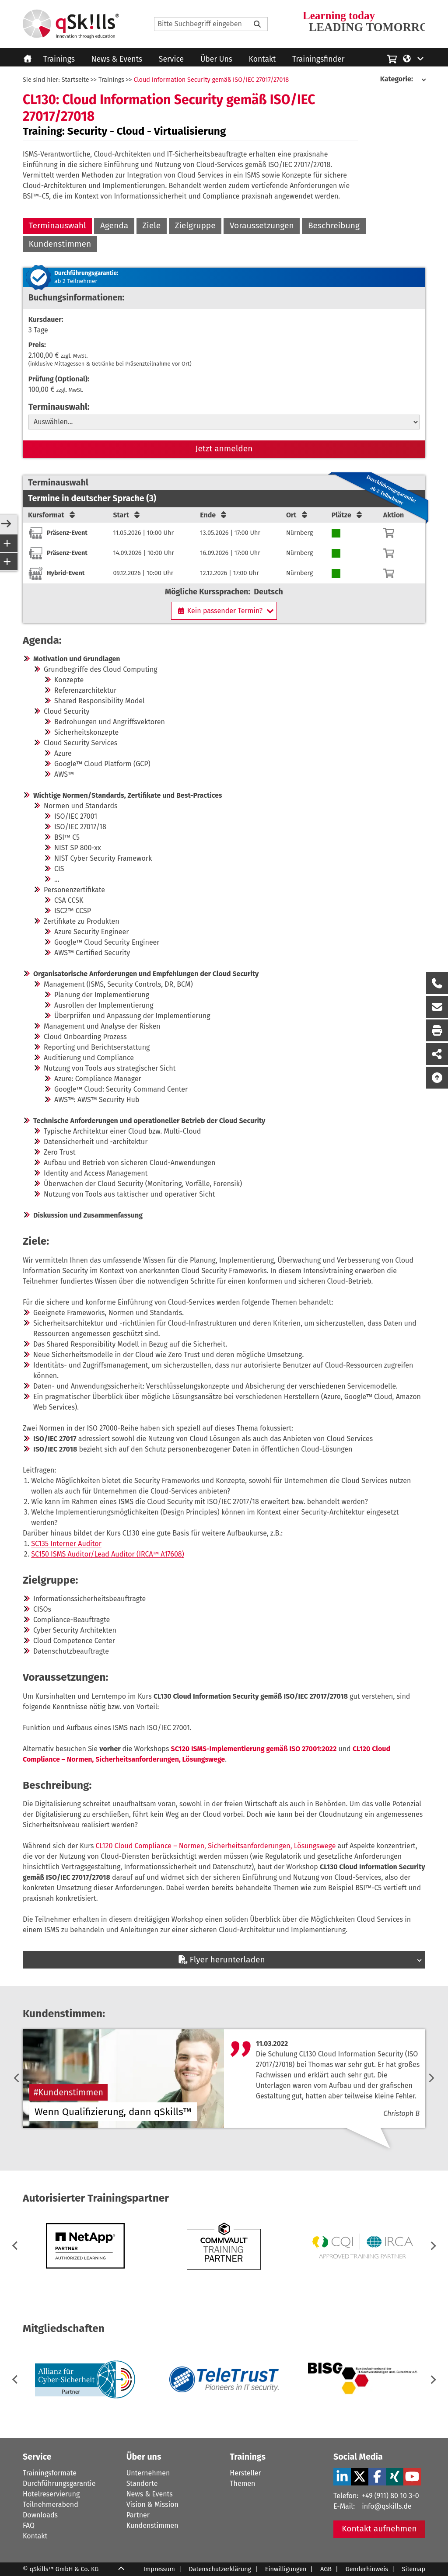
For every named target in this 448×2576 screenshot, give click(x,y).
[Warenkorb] (388, 533)
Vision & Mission (152, 2504)
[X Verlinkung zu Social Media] (359, 2476)
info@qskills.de (386, 2506)
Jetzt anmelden (224, 448)
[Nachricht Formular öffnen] (437, 1007)
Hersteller (245, 2473)
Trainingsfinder (318, 59)
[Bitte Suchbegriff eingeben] (257, 24)
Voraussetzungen (262, 225)
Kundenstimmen (60, 244)
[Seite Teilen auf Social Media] (437, 1054)
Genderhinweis (367, 2569)
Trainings (59, 59)
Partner (138, 2515)
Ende (214, 515)
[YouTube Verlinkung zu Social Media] (412, 2476)
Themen (242, 2483)
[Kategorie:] (402, 79)
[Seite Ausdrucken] (437, 1030)
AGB (326, 2569)
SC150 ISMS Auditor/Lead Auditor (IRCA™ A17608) (107, 1554)
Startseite (75, 80)
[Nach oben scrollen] (437, 1078)
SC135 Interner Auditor (66, 1543)
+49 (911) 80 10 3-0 (390, 2496)
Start (127, 515)
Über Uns (216, 59)
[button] (431, 2246)
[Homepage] (71, 24)
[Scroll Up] (121, 2569)
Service (171, 59)
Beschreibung (334, 225)
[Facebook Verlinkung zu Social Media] (377, 2476)
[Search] (211, 24)
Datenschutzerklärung (220, 2569)
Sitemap (413, 2569)
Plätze (348, 515)
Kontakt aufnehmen (379, 2529)
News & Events (117, 59)
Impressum (159, 2569)
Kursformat (52, 515)
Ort (297, 515)
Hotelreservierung (51, 2494)
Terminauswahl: (59, 407)
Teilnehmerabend (50, 2504)
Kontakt (262, 59)
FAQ (29, 2525)
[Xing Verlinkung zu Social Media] (394, 2476)
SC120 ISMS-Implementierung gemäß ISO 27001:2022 (254, 1749)
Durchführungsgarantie (59, 2483)
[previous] (17, 2078)
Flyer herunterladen (221, 1960)
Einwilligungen (286, 2569)
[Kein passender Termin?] (224, 610)
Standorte (142, 2483)
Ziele (151, 225)
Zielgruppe (195, 225)
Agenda (114, 225)
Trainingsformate (50, 2473)
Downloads (40, 2515)
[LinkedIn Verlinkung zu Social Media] (342, 2476)
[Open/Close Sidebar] (6, 524)
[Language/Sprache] (413, 58)
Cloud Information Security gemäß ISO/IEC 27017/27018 (211, 80)
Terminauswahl (57, 225)
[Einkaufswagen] (392, 57)
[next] (431, 2078)
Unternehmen (148, 2473)
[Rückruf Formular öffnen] (437, 983)
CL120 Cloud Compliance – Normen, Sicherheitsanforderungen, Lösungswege (216, 1846)
